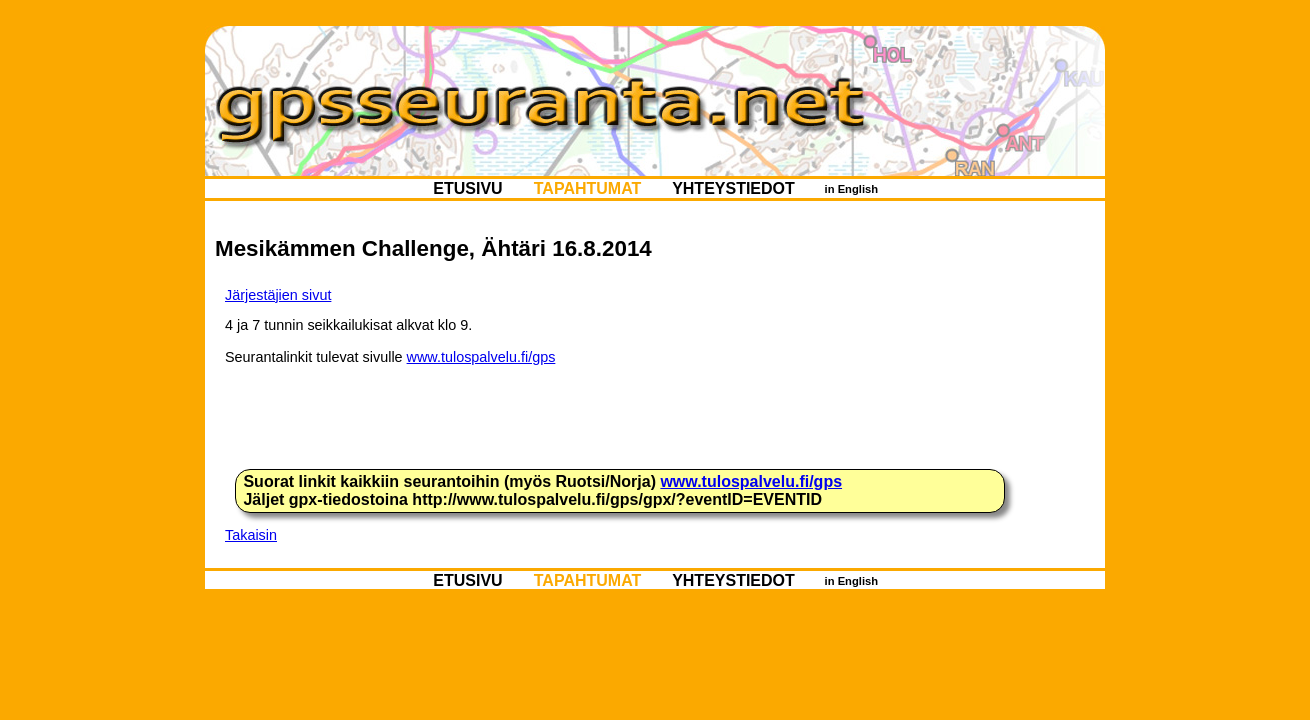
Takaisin (251, 535)
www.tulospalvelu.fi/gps (481, 357)
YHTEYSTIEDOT (733, 188)
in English (851, 189)
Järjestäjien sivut (278, 295)
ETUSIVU (468, 188)
